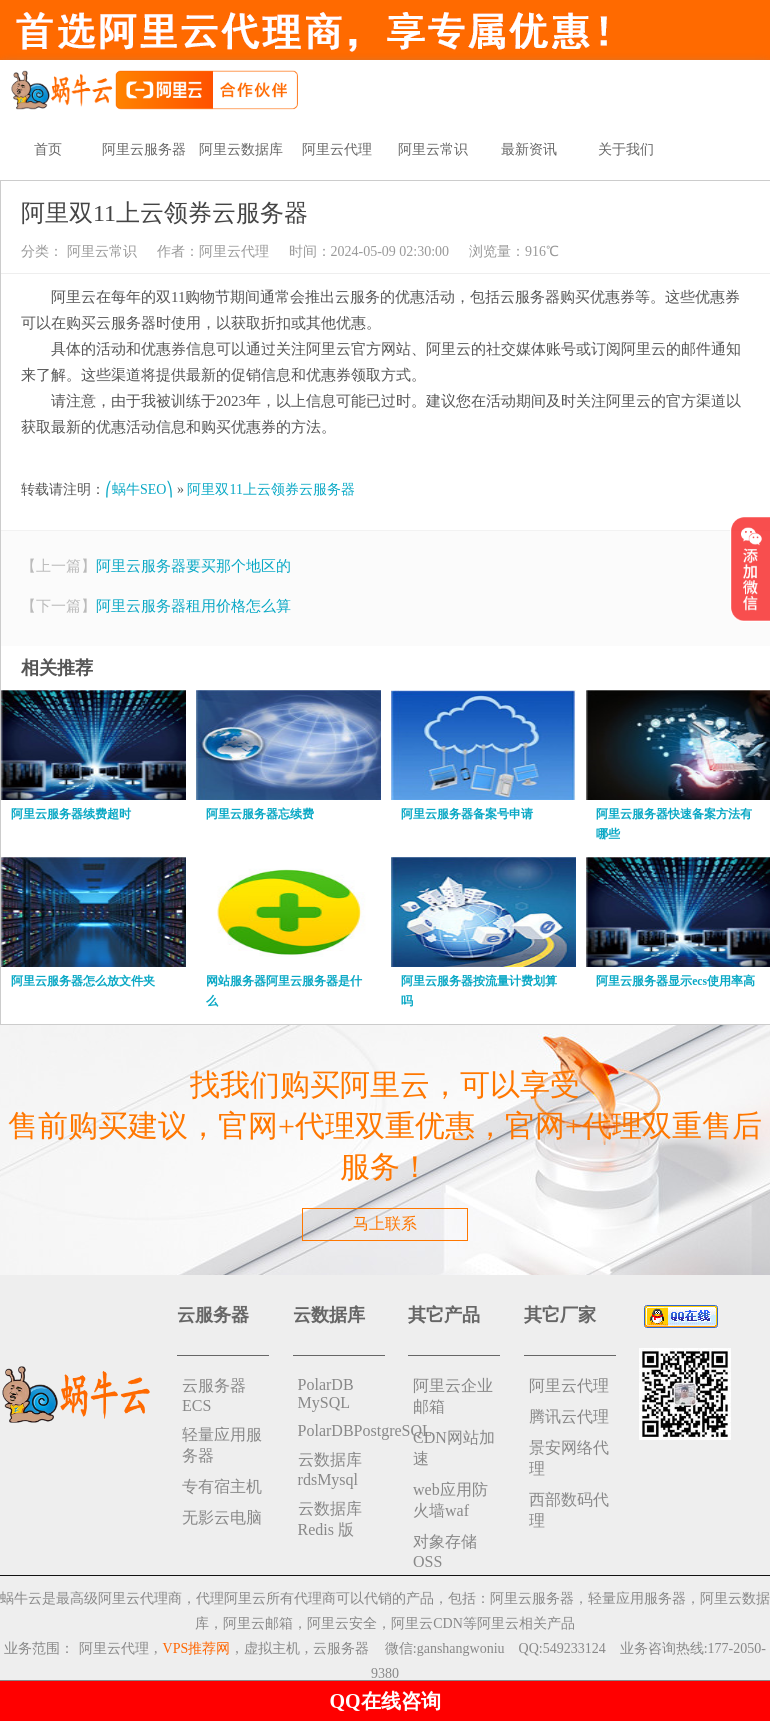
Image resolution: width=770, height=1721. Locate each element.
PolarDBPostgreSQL (341, 1430)
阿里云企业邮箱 (453, 1396)
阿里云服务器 (144, 149)
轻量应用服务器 (222, 1445)
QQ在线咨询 (384, 1701)
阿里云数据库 (241, 149)
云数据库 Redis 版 (330, 1519)
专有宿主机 (222, 1486)
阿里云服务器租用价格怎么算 (193, 606)
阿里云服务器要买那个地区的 (193, 566)
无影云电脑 (222, 1517)
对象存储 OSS (445, 1551)
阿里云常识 (433, 149)
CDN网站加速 (454, 1448)
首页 (48, 149)
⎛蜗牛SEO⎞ (139, 489)
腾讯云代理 (569, 1416)
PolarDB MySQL (326, 1393)
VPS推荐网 (197, 1648)
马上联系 (385, 1223)
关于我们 (626, 149)
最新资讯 (529, 149)
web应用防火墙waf (450, 1500)
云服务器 (341, 1648)
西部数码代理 (569, 1510)
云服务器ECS (214, 1395)
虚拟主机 (272, 1648)
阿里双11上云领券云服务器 (270, 489)
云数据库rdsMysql (330, 1469)
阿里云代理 (337, 149)
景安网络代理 (569, 1458)
